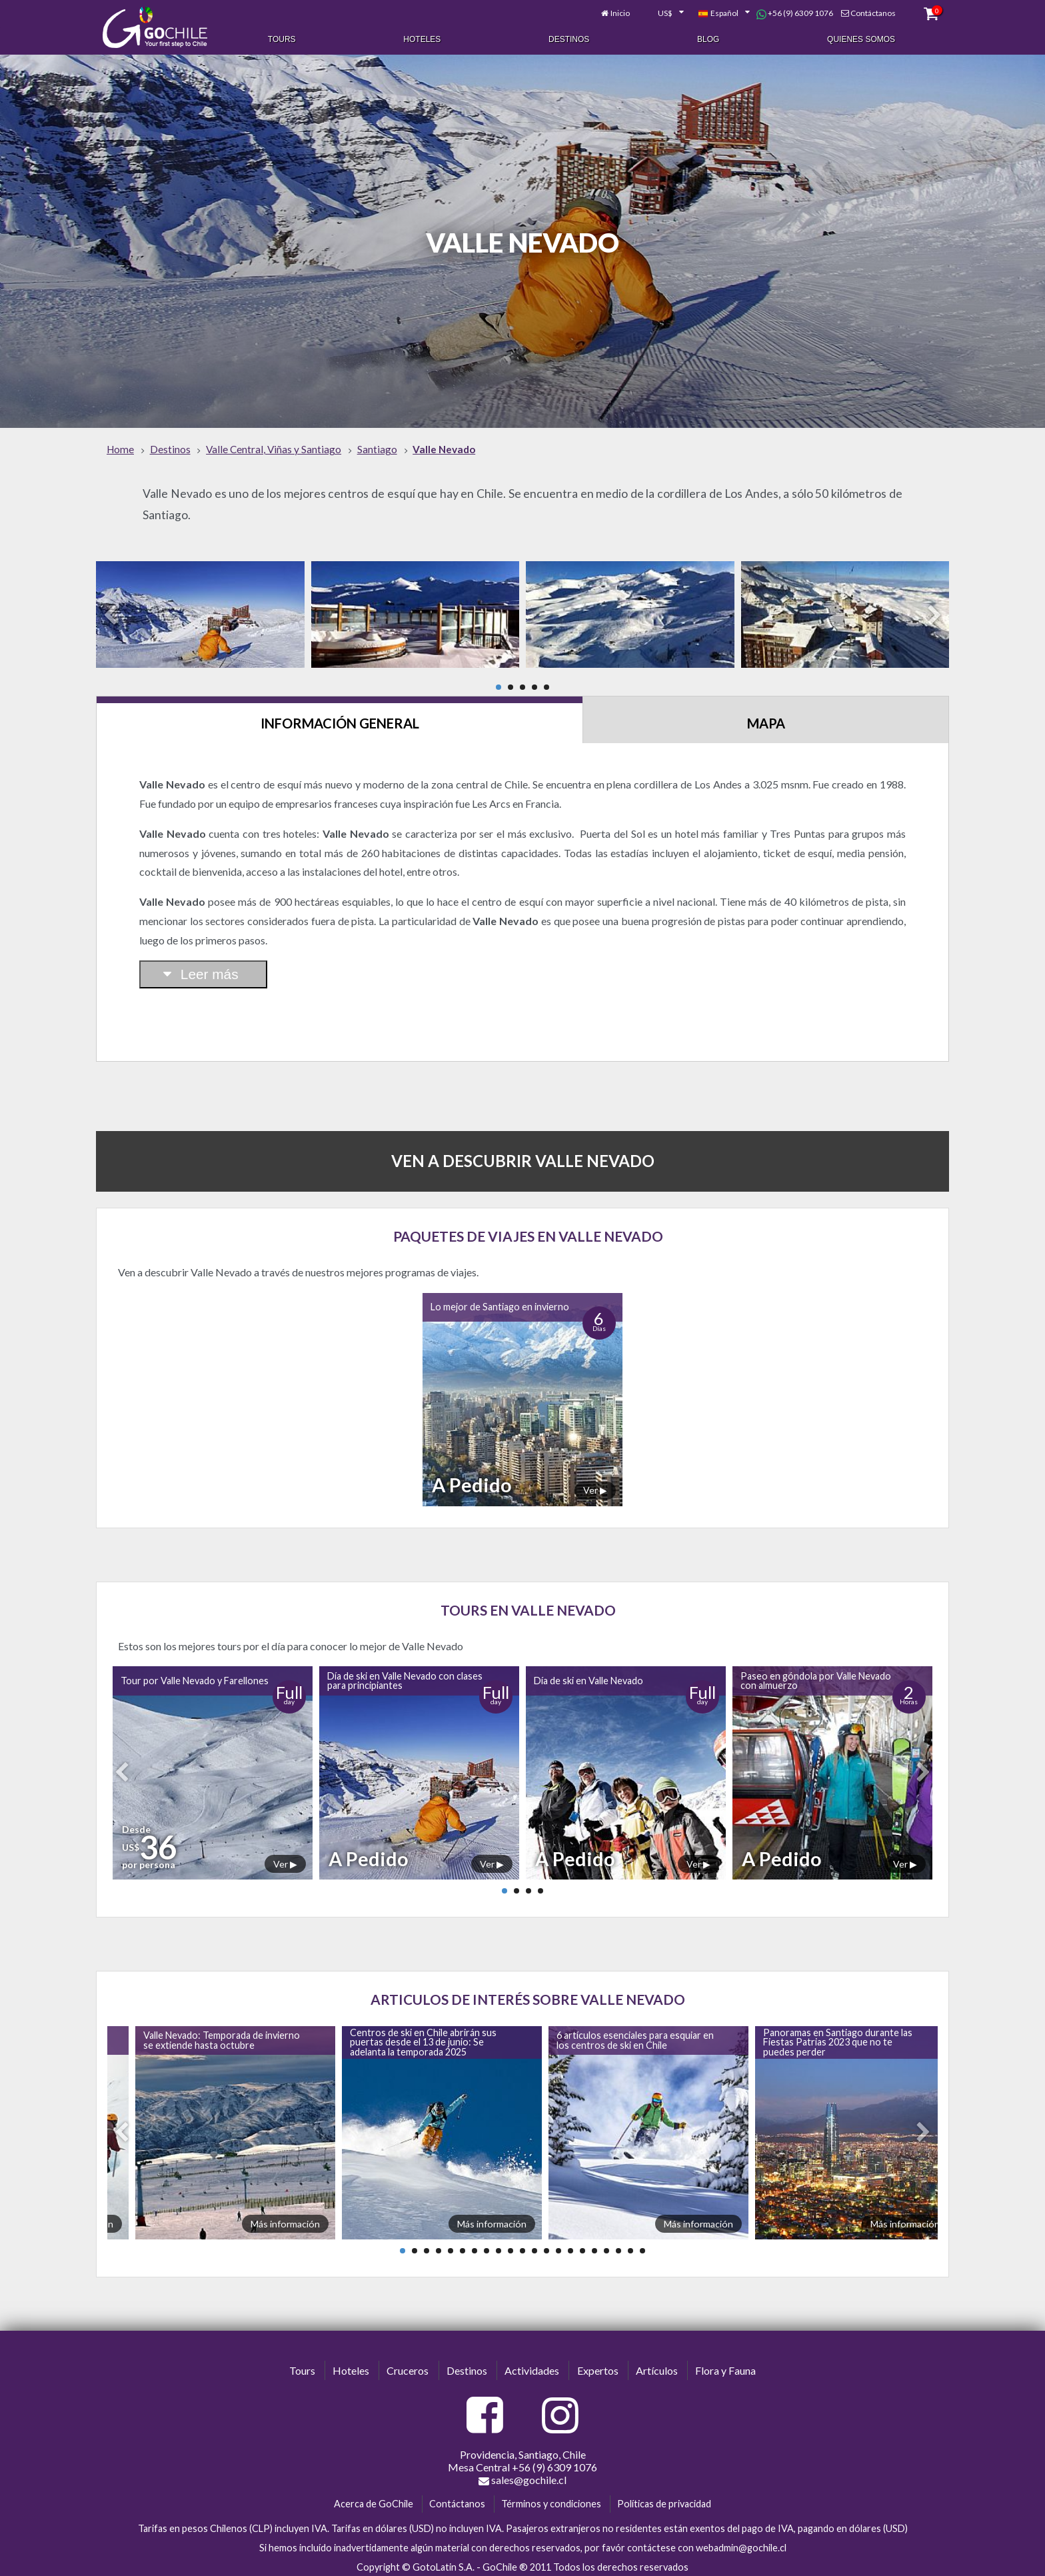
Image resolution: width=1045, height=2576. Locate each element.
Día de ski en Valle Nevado (588, 1676)
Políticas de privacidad (664, 2500)
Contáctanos (863, 12)
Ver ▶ (595, 1486)
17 (594, 2247)
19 (618, 2247)
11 (522, 2247)
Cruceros (408, 2366)
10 (510, 2247)
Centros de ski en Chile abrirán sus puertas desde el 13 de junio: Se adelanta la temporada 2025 (423, 2038)
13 (546, 2247)
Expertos (597, 2366)
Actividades (532, 2366)
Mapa (766, 719)
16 (582, 2247)
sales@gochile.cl (522, 2476)
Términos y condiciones (551, 2500)
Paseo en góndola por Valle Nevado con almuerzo (815, 1676)
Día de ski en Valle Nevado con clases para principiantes (405, 1676)
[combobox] (654, 12)
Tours (282, 38)
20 (630, 2247)
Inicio (610, 12)
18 (606, 2247)
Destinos (568, 38)
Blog (708, 38)
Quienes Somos (861, 38)
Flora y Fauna (725, 2366)
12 (534, 2247)
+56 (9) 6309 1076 (785, 12)
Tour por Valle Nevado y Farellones (195, 1676)
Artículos (657, 2366)
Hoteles (422, 38)
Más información (285, 2219)
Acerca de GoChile (373, 2500)
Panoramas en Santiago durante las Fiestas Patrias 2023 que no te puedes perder (837, 2038)
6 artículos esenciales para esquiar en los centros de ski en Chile (635, 2036)
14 (558, 2247)
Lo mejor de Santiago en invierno (500, 1302)
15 (570, 2247)
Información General (340, 719)
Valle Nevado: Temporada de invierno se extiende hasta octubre (221, 2036)
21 (642, 2247)
